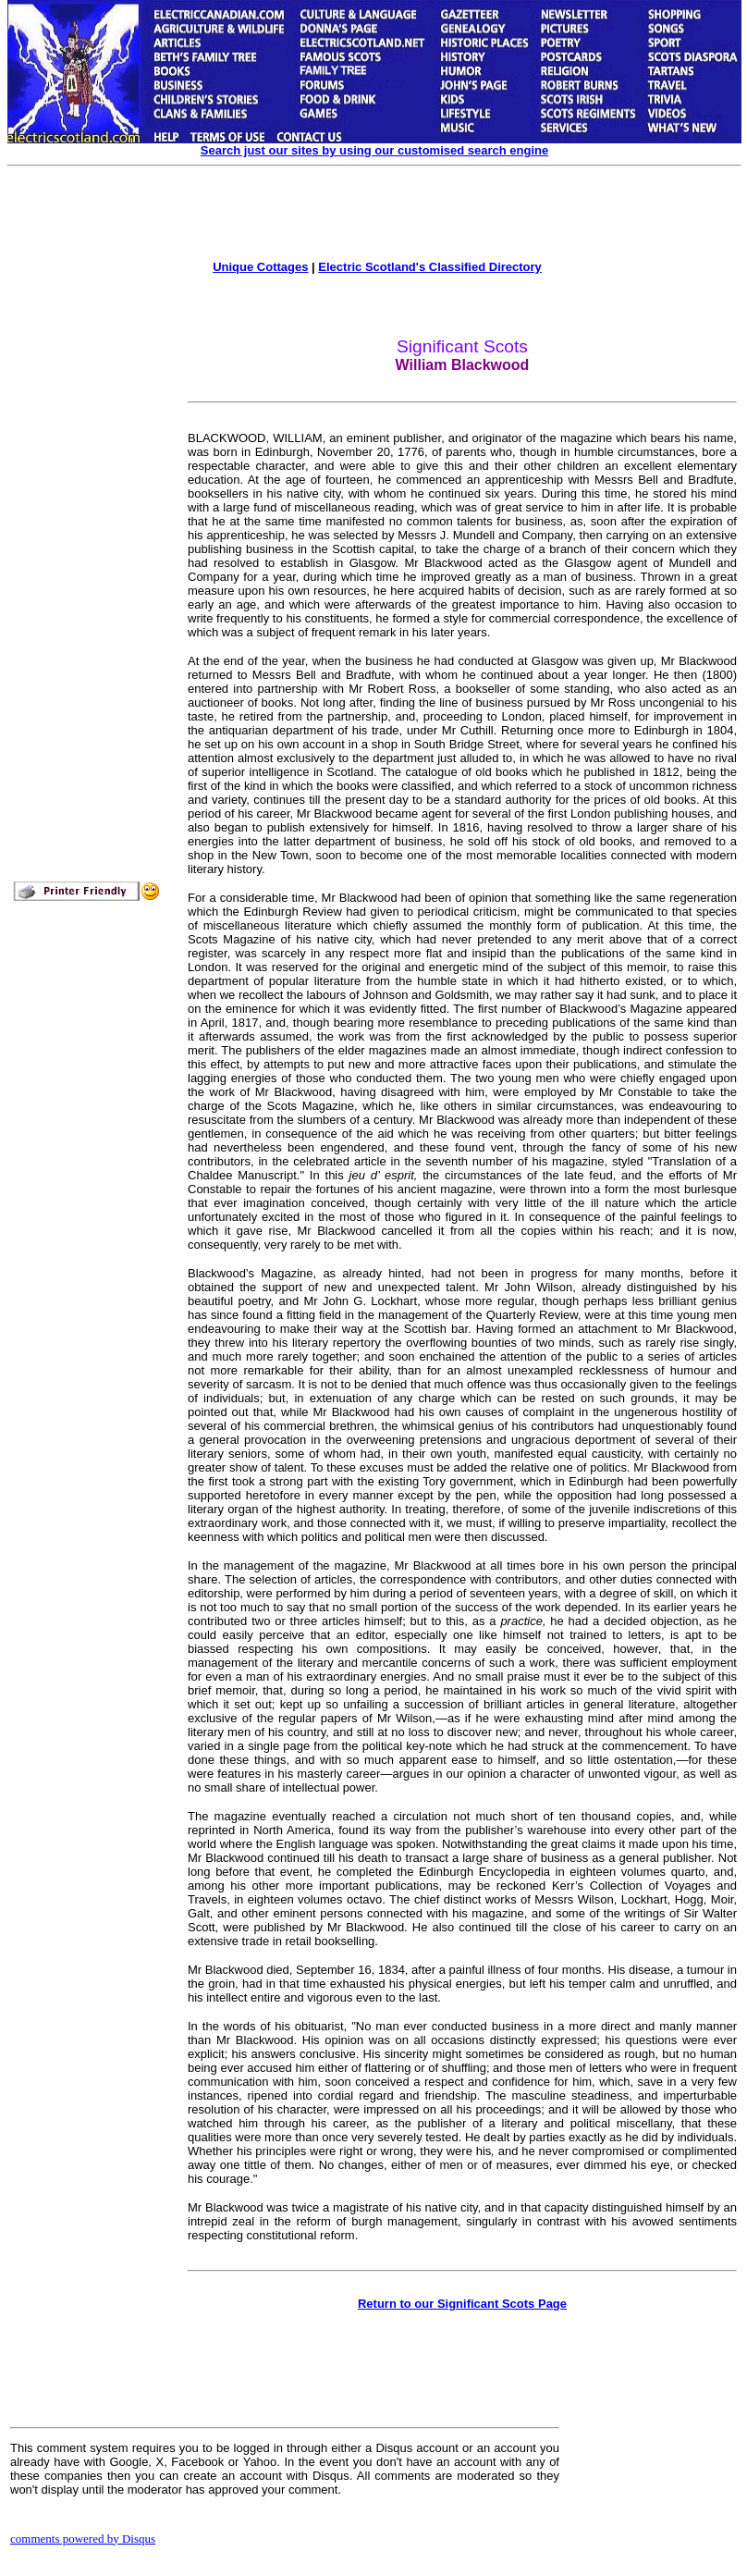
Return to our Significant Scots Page (462, 2304)
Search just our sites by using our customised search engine (374, 150)
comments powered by (82, 2538)
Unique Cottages (260, 267)
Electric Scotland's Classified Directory (430, 267)
